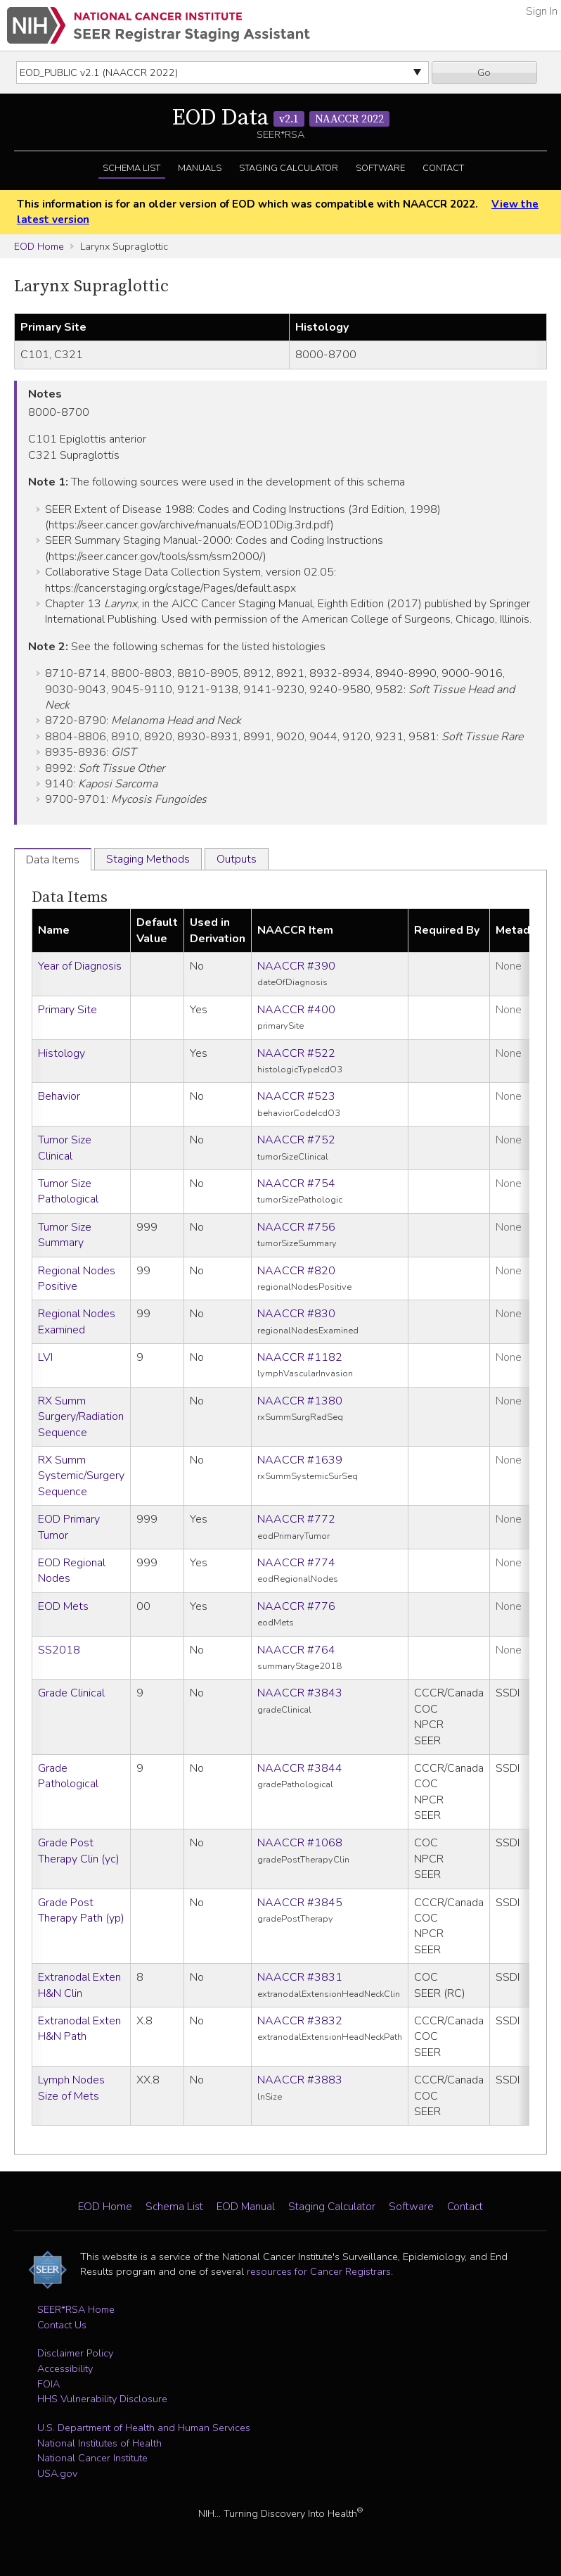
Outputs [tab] (237, 859)
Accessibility (65, 2368)
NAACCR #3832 (299, 2021)
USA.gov (57, 2473)
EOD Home (39, 246)
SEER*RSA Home (76, 2309)
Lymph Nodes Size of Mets (71, 2087)
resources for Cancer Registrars (319, 2271)
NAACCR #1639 (299, 1460)
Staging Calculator (288, 168)
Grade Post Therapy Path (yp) (81, 1910)
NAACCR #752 (296, 1140)
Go (484, 72)
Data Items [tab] (52, 860)
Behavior (59, 1096)
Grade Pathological (68, 1775)
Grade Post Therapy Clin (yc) (79, 1850)
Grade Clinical (71, 1693)
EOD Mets (63, 1606)
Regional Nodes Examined (76, 1321)
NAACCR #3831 (299, 1977)
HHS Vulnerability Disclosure (102, 2399)
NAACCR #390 (296, 966)
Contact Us (61, 2325)
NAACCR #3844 (299, 1768)
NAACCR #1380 (299, 1401)
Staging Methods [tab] (148, 859)
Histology (61, 1053)
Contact (443, 168)
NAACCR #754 (296, 1183)
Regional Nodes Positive (76, 1278)
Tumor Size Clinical (64, 1147)
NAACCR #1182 (299, 1357)
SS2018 (59, 1650)
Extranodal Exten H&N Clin (79, 1984)
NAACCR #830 (296, 1313)
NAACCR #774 (296, 1563)
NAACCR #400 (296, 1009)
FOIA (48, 2384)
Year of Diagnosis (80, 966)
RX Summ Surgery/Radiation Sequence (81, 1416)
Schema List (131, 168)
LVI (45, 1357)
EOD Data (280, 118)
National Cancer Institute (92, 2458)
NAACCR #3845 (299, 1902)
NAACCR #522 (296, 1053)
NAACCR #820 (296, 1271)
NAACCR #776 (296, 1606)
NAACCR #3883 (299, 2080)
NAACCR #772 (296, 1519)
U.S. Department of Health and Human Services (143, 2427)
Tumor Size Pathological (68, 1191)
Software (380, 168)
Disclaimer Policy (75, 2353)
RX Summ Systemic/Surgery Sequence (81, 1475)
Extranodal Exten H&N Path (79, 2028)
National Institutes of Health (99, 2443)
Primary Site (67, 1009)
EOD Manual (246, 2207)
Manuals (199, 168)
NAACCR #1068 (299, 1843)
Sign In (541, 11)
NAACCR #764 (296, 1650)
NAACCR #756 (296, 1227)
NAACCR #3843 (299, 1693)
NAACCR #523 (296, 1096)
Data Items (70, 897)
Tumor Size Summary (64, 1234)
